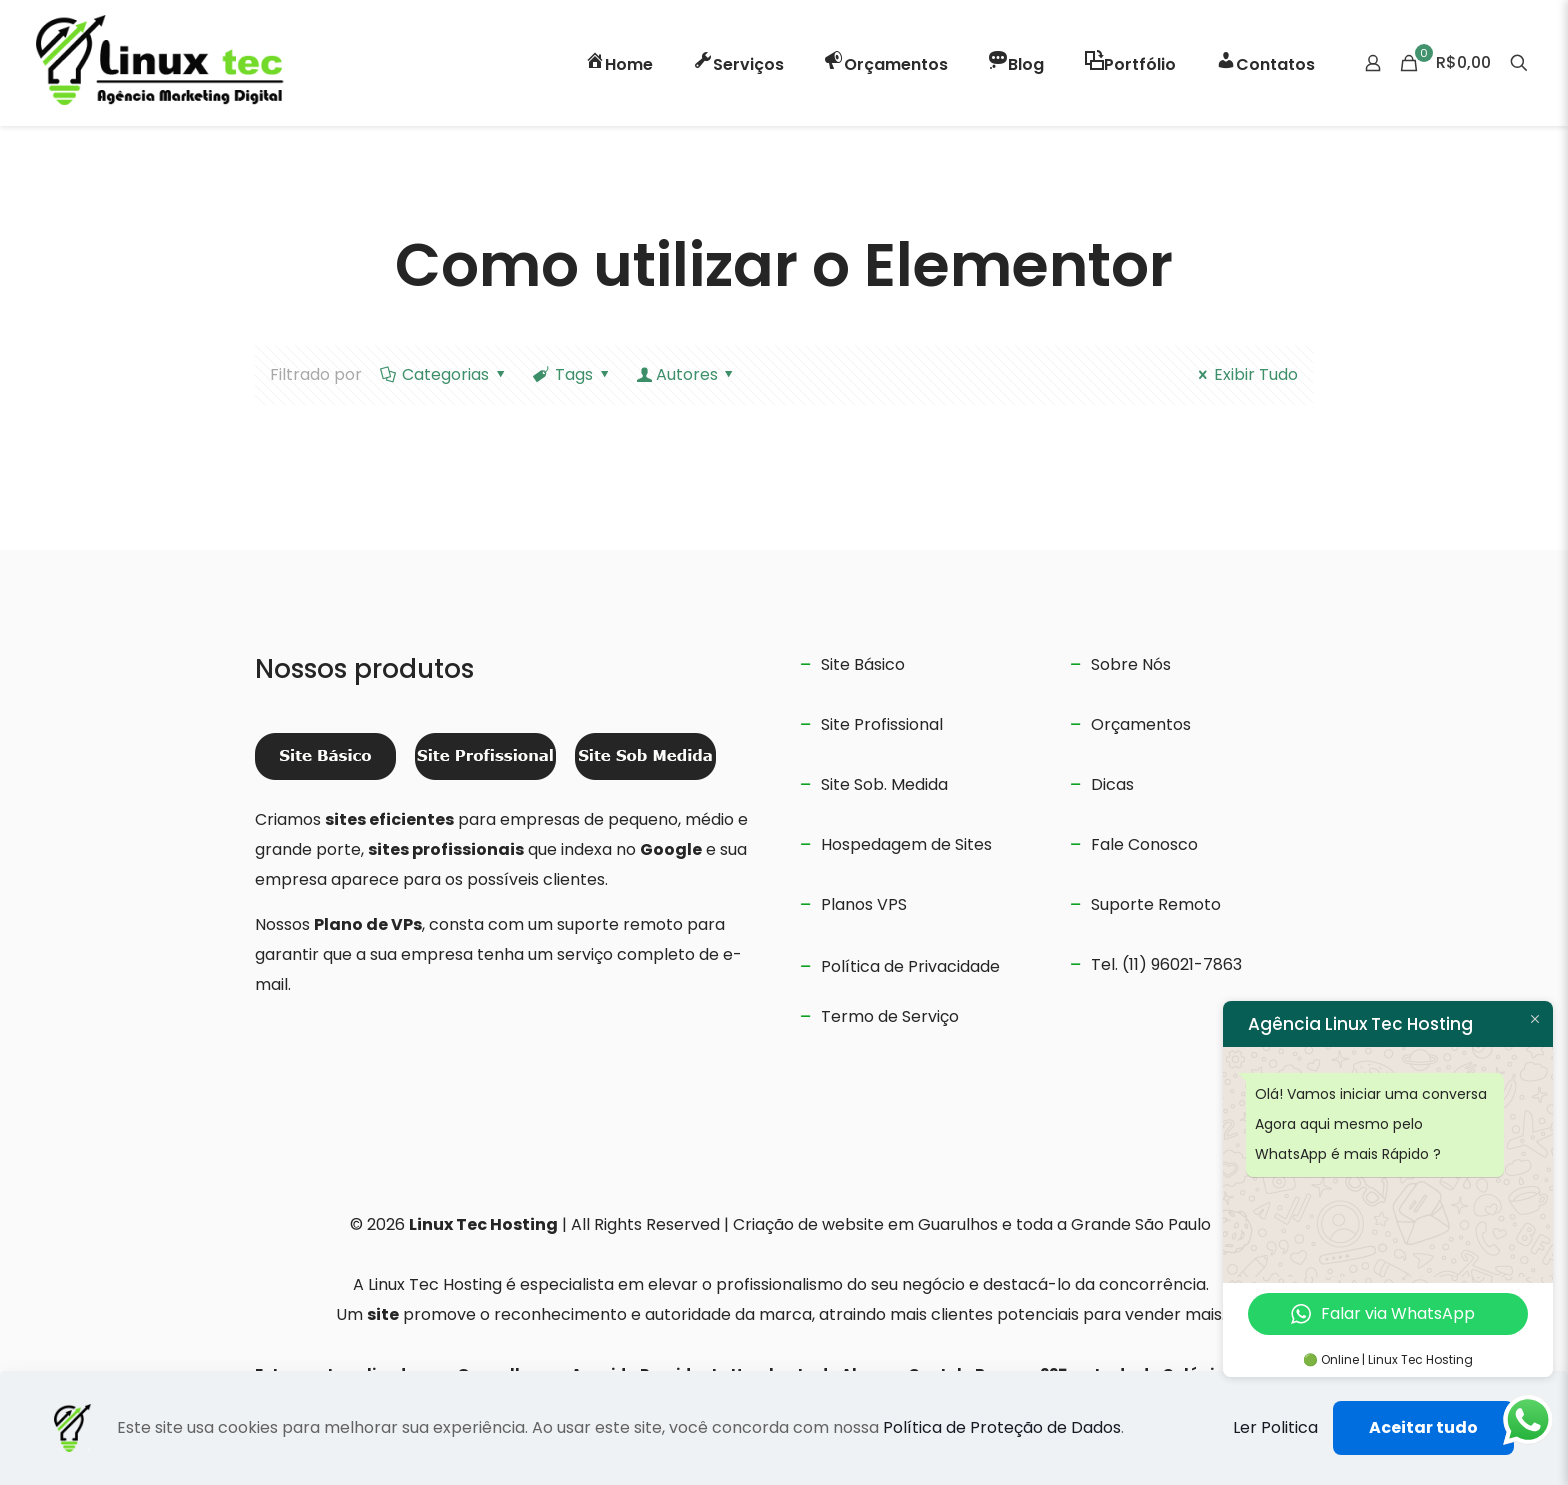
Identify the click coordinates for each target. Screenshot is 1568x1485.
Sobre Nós (1131, 664)
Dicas (1112, 784)
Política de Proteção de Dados (1002, 1427)
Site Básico (863, 664)
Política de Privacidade (910, 966)
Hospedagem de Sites (906, 844)
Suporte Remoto (1156, 904)
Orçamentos (1141, 724)
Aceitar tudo (1423, 1427)
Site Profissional (882, 724)
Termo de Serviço (890, 1016)
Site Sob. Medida (884, 784)
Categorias (444, 374)
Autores (686, 374)
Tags (573, 374)
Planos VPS (864, 904)
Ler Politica (1275, 1427)
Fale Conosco (1144, 844)
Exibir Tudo (1245, 374)
